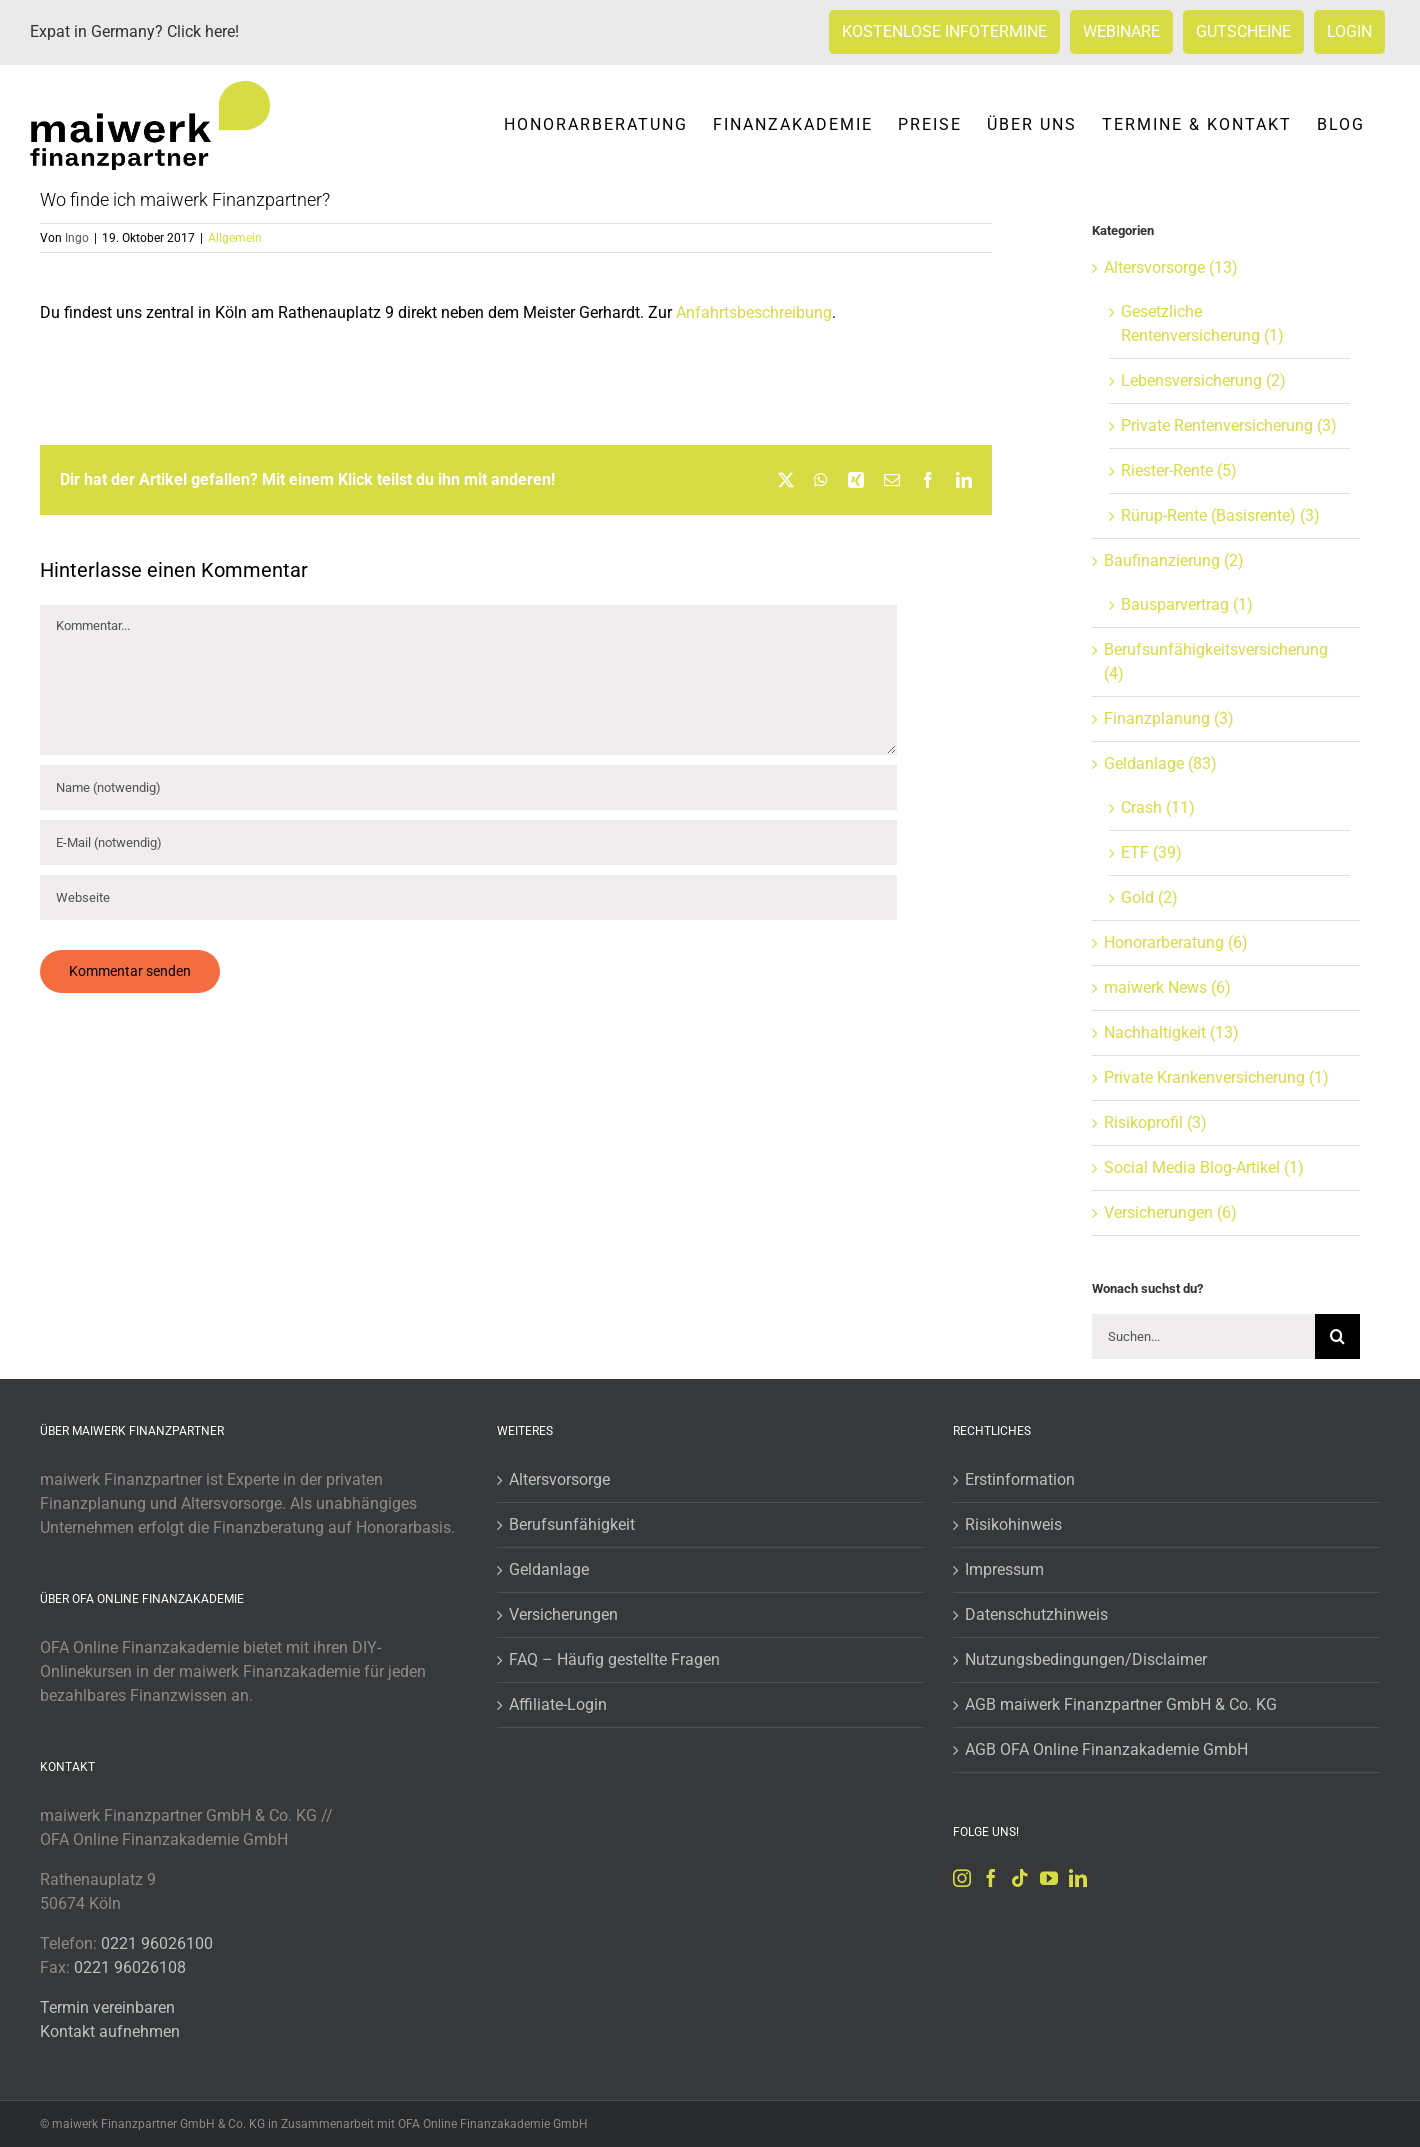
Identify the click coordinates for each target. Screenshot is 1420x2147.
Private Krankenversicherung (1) (1216, 1077)
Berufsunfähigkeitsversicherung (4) (1216, 661)
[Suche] (1337, 1336)
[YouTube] (1049, 1878)
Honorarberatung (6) (1176, 942)
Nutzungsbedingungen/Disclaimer (1086, 1659)
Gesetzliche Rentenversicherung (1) (1202, 323)
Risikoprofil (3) (1155, 1122)
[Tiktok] (1020, 1878)
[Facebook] (991, 1878)
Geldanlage (549, 1569)
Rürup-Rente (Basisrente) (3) (1220, 515)
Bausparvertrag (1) (1187, 604)
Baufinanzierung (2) (1174, 560)
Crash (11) (1158, 807)
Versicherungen (563, 1614)
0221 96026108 (130, 1967)
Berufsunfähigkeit (572, 1524)
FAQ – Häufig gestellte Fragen (614, 1659)
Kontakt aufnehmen (110, 2031)
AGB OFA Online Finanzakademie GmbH (1106, 1749)
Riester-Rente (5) (1179, 470)
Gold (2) (1149, 897)
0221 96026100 (157, 1943)
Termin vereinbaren (107, 2007)
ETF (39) (1151, 852)
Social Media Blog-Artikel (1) (1204, 1167)
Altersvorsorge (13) (1171, 267)
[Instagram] (962, 1878)
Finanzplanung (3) (1169, 718)
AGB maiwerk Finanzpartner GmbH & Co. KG (1121, 1704)
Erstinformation (1020, 1479)
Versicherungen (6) (1170, 1212)
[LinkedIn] (1078, 1878)
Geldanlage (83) (1160, 763)
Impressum (1004, 1569)
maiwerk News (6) (1167, 987)
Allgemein (235, 238)
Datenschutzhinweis (1036, 1614)
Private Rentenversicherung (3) (1229, 425)
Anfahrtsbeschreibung (754, 312)
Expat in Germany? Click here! (134, 31)
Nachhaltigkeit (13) (1171, 1032)
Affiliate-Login (558, 1704)
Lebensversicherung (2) (1203, 380)
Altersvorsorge (559, 1479)
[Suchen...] (1203, 1336)
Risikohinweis (1013, 1524)
